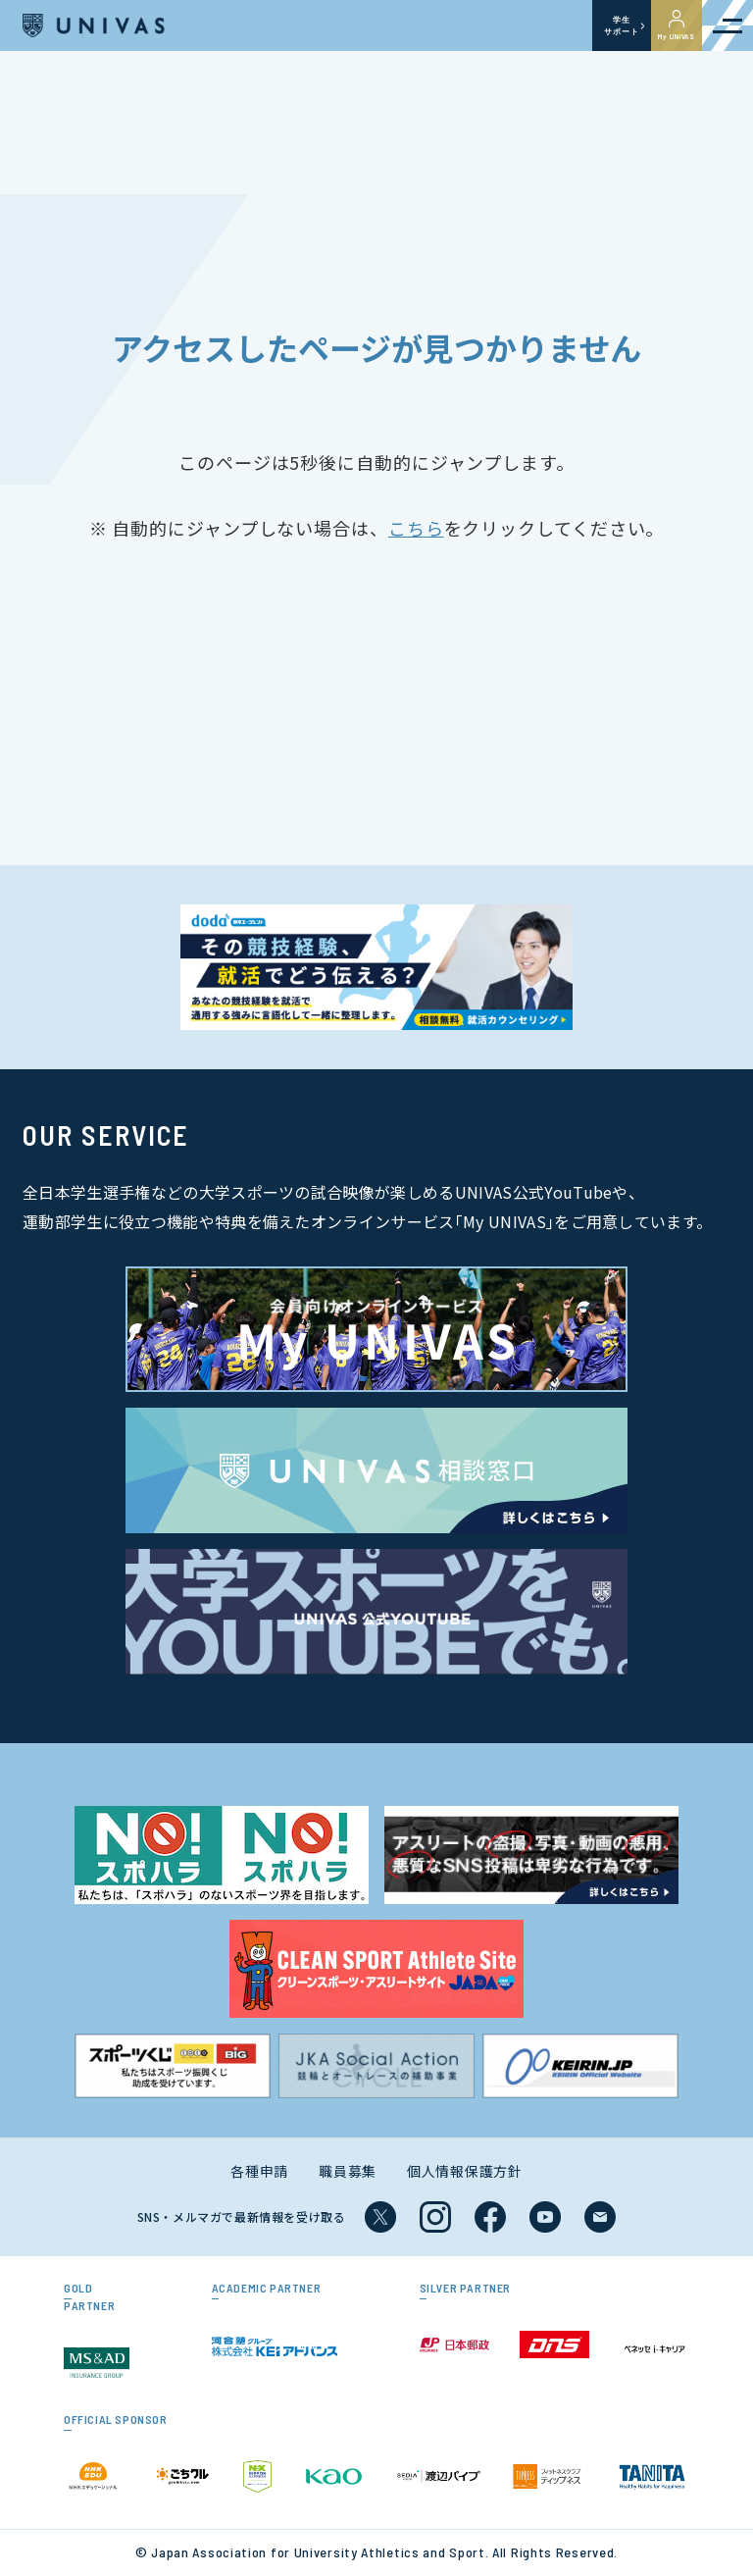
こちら (416, 528)
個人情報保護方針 (465, 2171)
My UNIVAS (676, 25)
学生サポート (621, 25)
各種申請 (259, 2171)
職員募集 (347, 2171)
